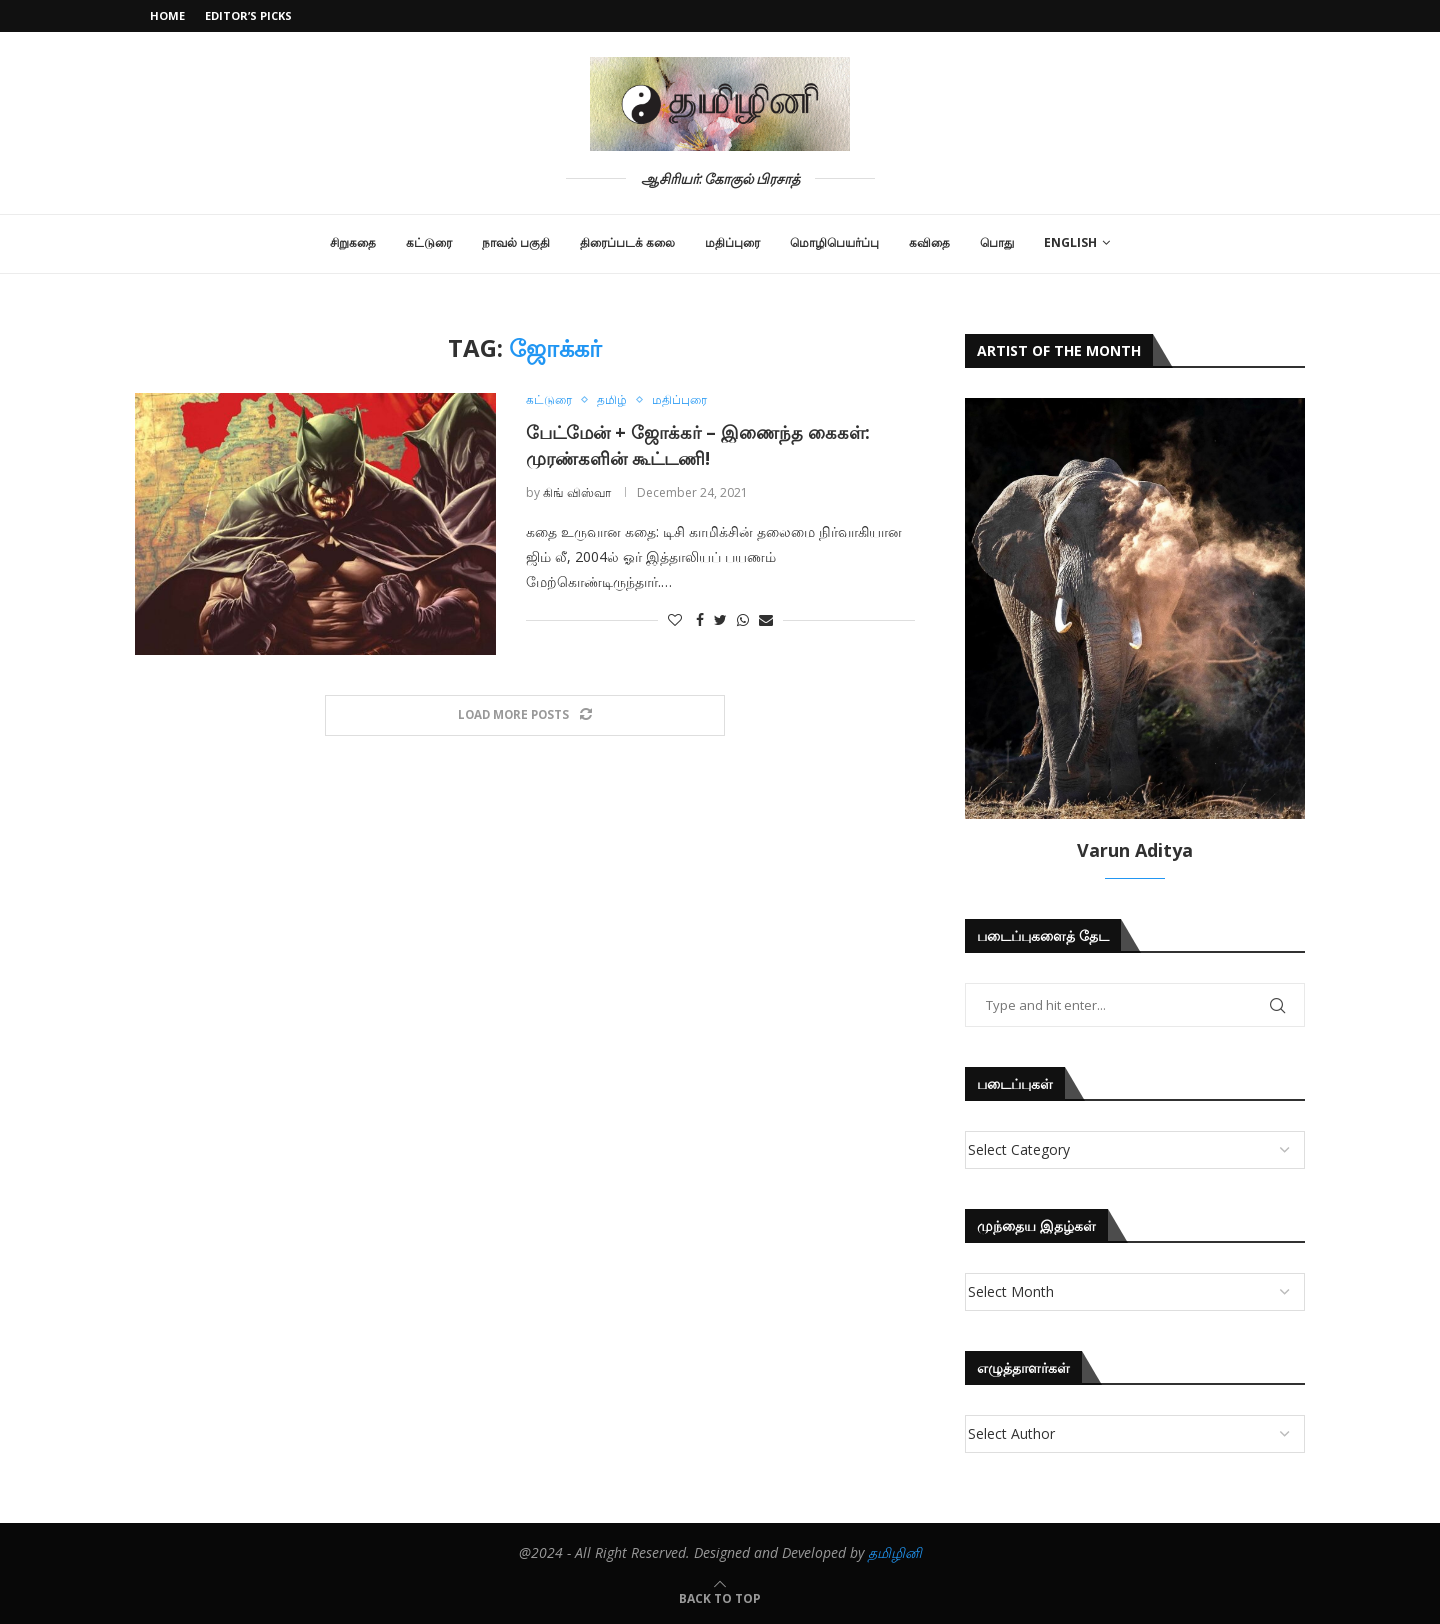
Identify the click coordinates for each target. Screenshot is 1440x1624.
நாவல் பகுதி (516, 242)
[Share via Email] (766, 620)
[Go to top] (720, 1597)
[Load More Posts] (525, 715)
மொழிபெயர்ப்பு (834, 242)
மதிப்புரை (732, 242)
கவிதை (929, 242)
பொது (997, 242)
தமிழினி (895, 1552)
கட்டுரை (429, 242)
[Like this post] (675, 620)
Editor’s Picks (248, 15)
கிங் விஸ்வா (577, 492)
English (1070, 242)
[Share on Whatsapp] (743, 620)
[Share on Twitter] (720, 620)
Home (167, 15)
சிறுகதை (353, 242)
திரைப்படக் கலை (627, 242)
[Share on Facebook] (700, 620)
